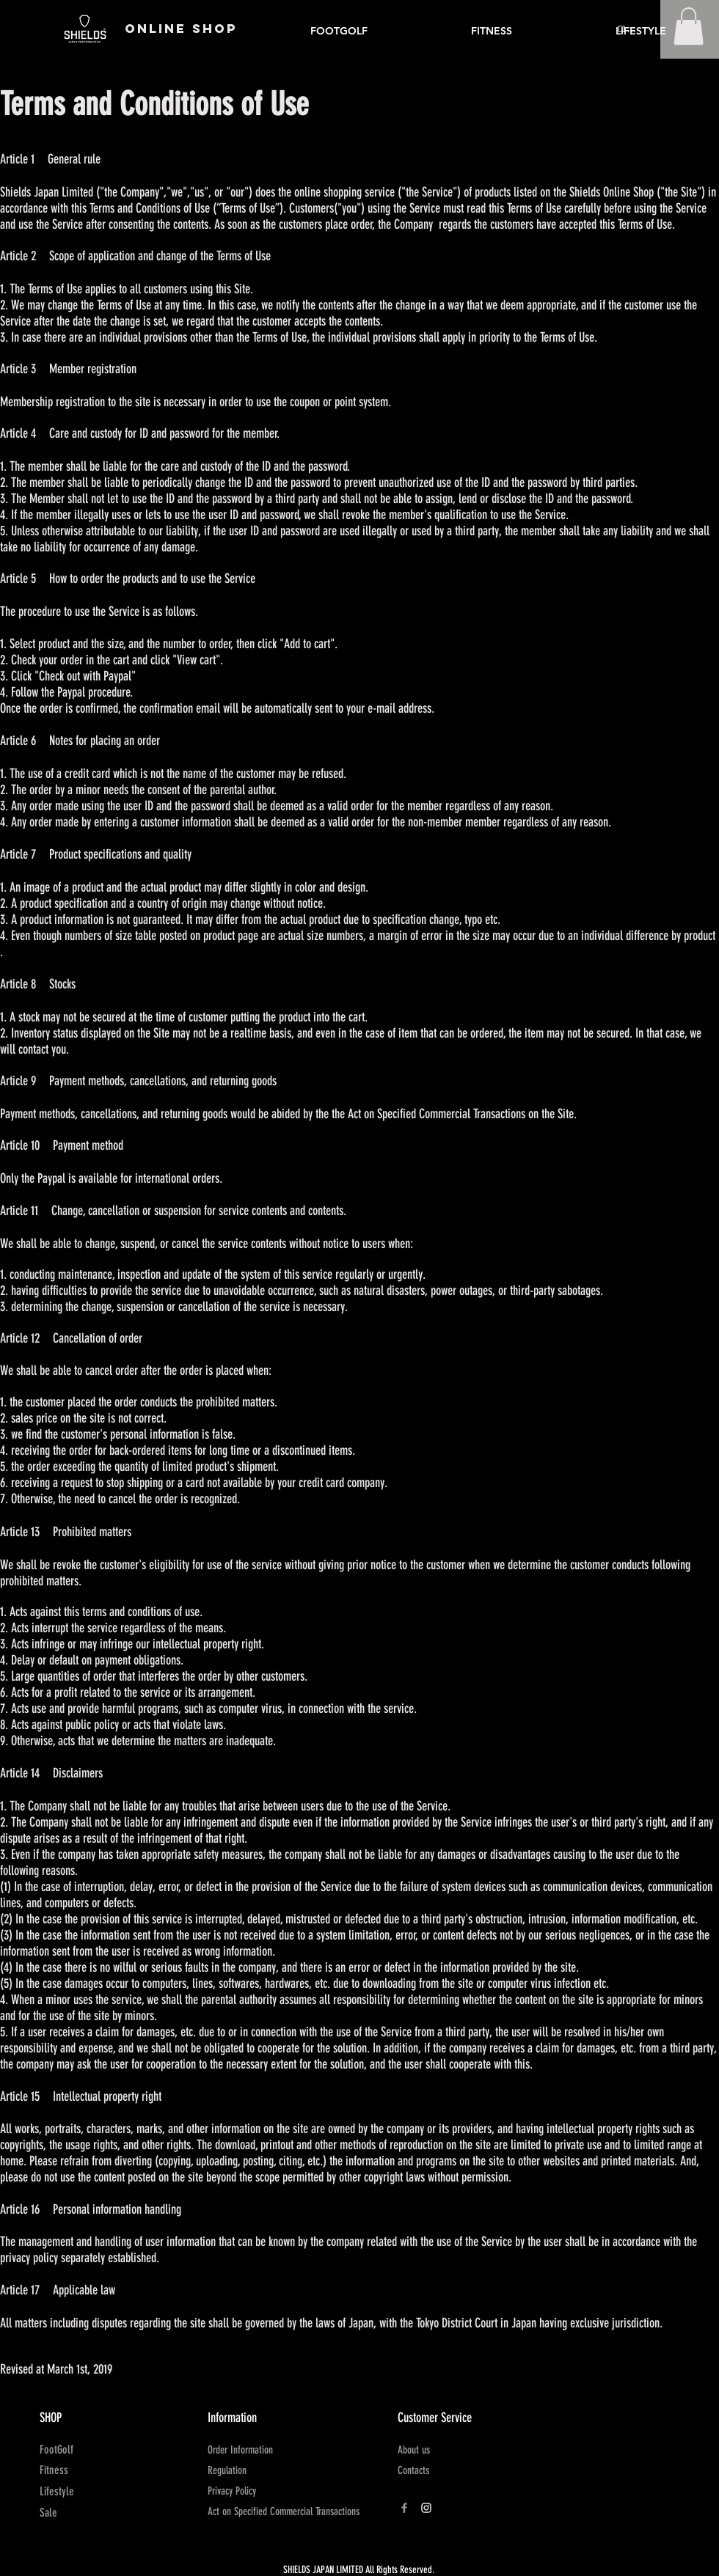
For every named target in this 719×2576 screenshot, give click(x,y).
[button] (688, 26)
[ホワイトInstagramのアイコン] (426, 2507)
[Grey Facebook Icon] (404, 2507)
